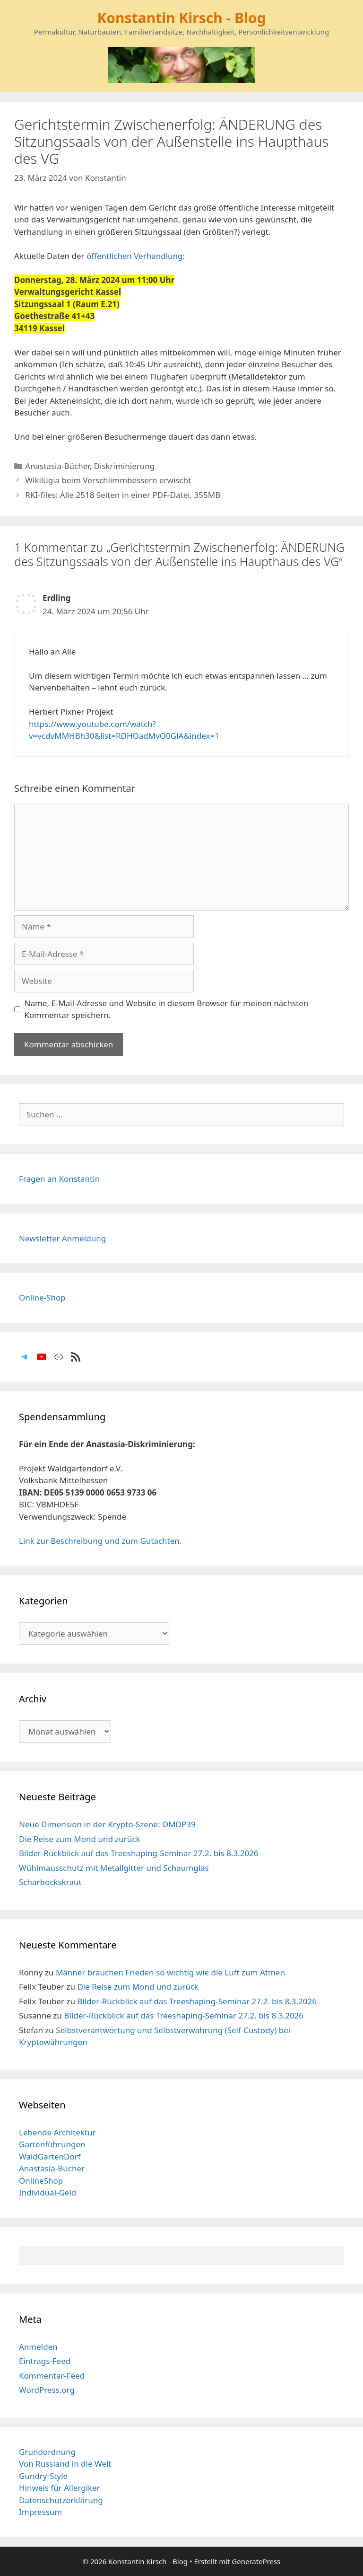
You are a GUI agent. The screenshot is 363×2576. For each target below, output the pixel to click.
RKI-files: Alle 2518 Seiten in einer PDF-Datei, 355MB (122, 494)
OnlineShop (41, 2180)
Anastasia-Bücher (57, 465)
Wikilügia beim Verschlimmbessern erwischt (108, 480)
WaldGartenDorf (50, 2156)
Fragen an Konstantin (59, 1178)
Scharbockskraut (50, 1882)
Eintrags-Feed (44, 2360)
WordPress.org (47, 2389)
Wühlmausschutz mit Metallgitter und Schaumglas (114, 1867)
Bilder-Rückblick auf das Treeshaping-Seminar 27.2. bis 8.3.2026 (139, 1853)
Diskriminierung (124, 465)
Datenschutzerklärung (61, 2500)
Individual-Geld (47, 2192)
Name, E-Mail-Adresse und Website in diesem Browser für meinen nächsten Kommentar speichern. (167, 1009)
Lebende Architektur (57, 2132)
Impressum (40, 2511)
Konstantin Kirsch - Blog (181, 17)
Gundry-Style (43, 2475)
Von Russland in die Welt (65, 2463)
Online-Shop (42, 1297)
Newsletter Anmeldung (62, 1238)
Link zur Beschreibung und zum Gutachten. (100, 1540)
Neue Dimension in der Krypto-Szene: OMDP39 (107, 1824)
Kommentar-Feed (52, 2375)
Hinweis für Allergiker (59, 2487)
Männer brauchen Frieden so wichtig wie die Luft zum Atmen (170, 1972)
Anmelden (38, 2346)
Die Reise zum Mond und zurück (79, 1838)
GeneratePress (256, 2561)
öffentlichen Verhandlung (134, 255)
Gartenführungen (52, 2144)
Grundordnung (47, 2451)
